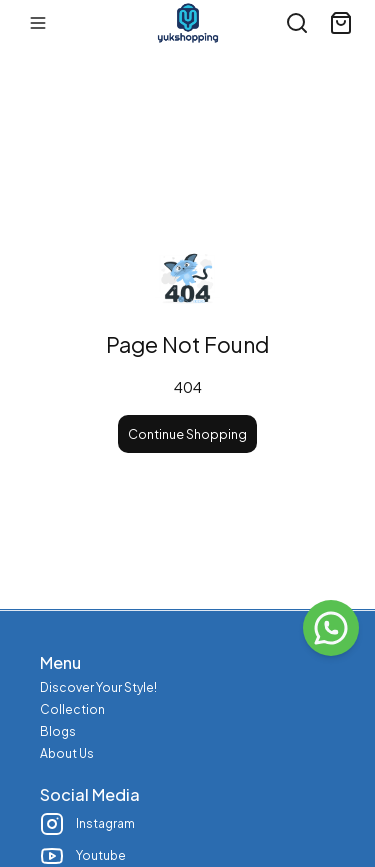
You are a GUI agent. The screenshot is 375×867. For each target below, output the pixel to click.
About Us (67, 753)
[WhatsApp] (331, 628)
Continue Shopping (187, 434)
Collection (72, 709)
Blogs (58, 731)
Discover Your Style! (98, 687)
